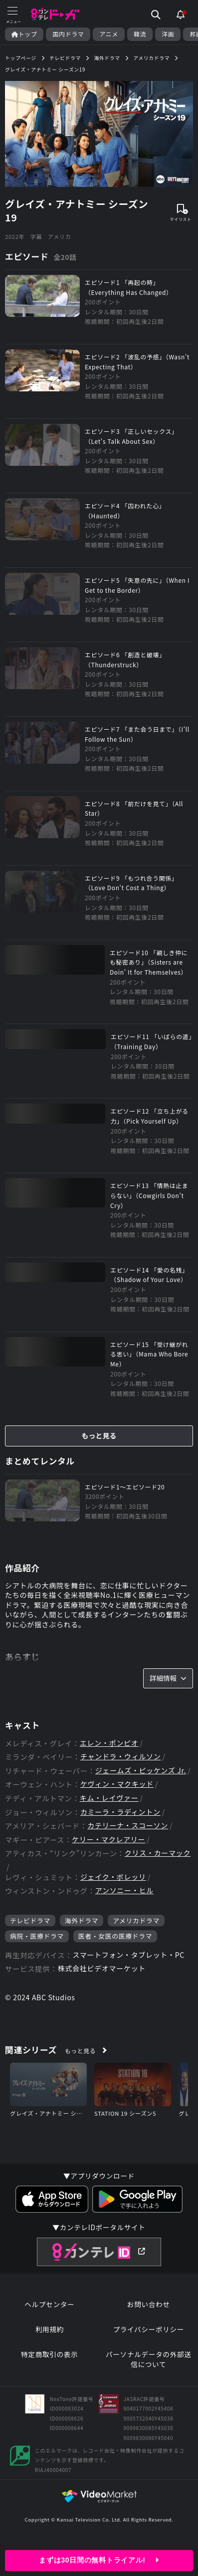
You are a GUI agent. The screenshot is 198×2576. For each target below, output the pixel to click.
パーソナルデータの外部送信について (149, 2359)
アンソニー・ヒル (124, 1890)
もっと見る (99, 1435)
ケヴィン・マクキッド (117, 1784)
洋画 (168, 34)
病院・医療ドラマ (37, 1936)
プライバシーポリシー (148, 2329)
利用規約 (49, 2329)
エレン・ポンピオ (109, 1743)
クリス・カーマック (158, 1853)
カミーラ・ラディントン (120, 1812)
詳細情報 (168, 1678)
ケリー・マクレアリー (108, 1839)
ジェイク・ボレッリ (113, 1877)
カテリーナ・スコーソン (127, 1825)
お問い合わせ (148, 2304)
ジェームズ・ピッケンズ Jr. (140, 1770)
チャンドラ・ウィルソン (120, 1756)
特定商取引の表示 (49, 2354)
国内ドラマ (68, 34)
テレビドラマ (30, 1920)
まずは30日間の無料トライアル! (99, 2560)
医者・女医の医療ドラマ (115, 1936)
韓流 (140, 34)
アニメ (108, 34)
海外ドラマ (81, 1920)
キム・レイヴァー (109, 1798)
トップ (24, 34)
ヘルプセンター (49, 2304)
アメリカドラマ (136, 1920)
